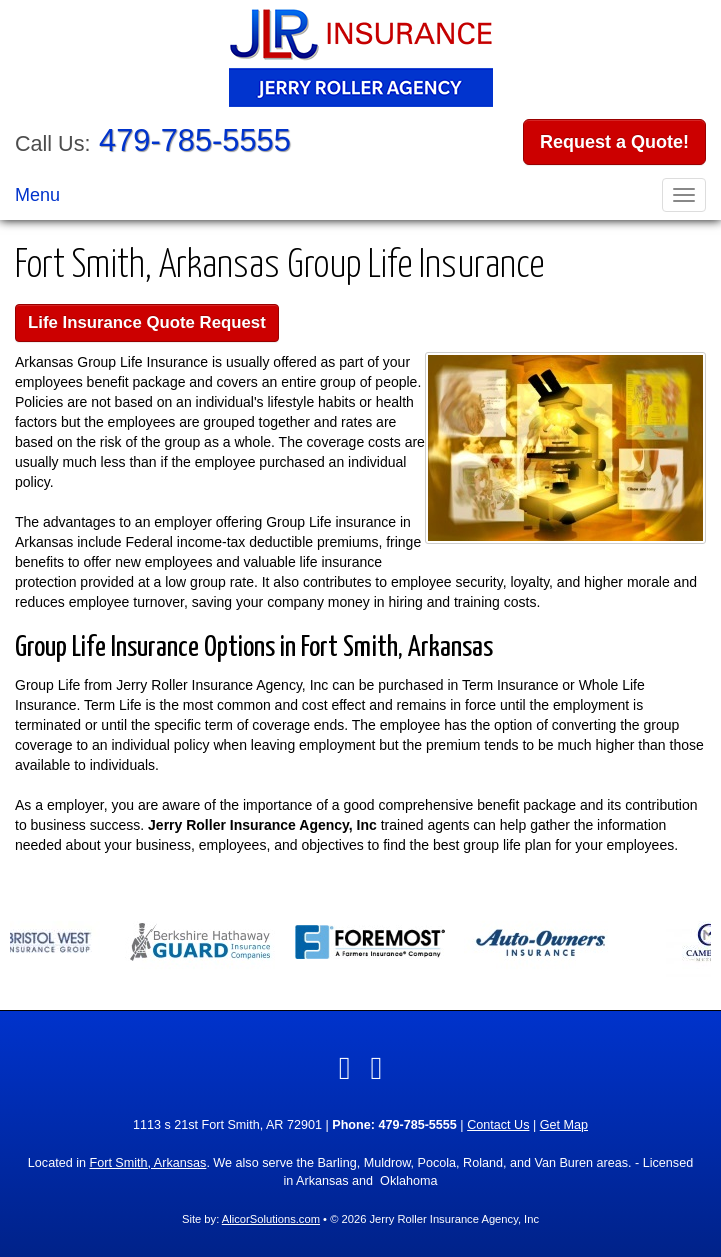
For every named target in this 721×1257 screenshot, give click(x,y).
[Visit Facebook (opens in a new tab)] (345, 1068)
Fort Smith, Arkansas (147, 1163)
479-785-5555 (195, 140)
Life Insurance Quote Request (147, 322)
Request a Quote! (614, 142)
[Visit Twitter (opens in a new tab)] (377, 1068)
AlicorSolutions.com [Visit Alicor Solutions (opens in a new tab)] (271, 1219)
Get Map (564, 1125)
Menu (37, 195)
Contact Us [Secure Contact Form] (498, 1125)
